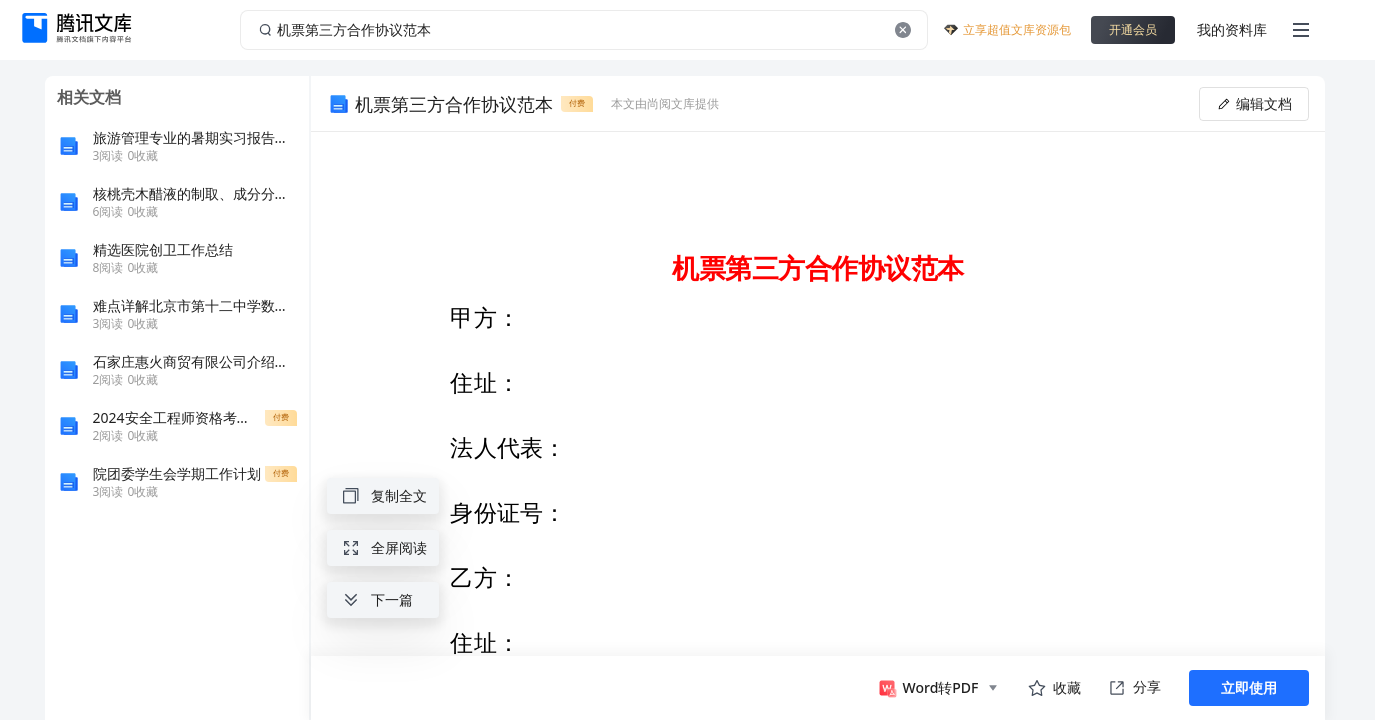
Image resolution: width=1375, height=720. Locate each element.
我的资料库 (1232, 29)
